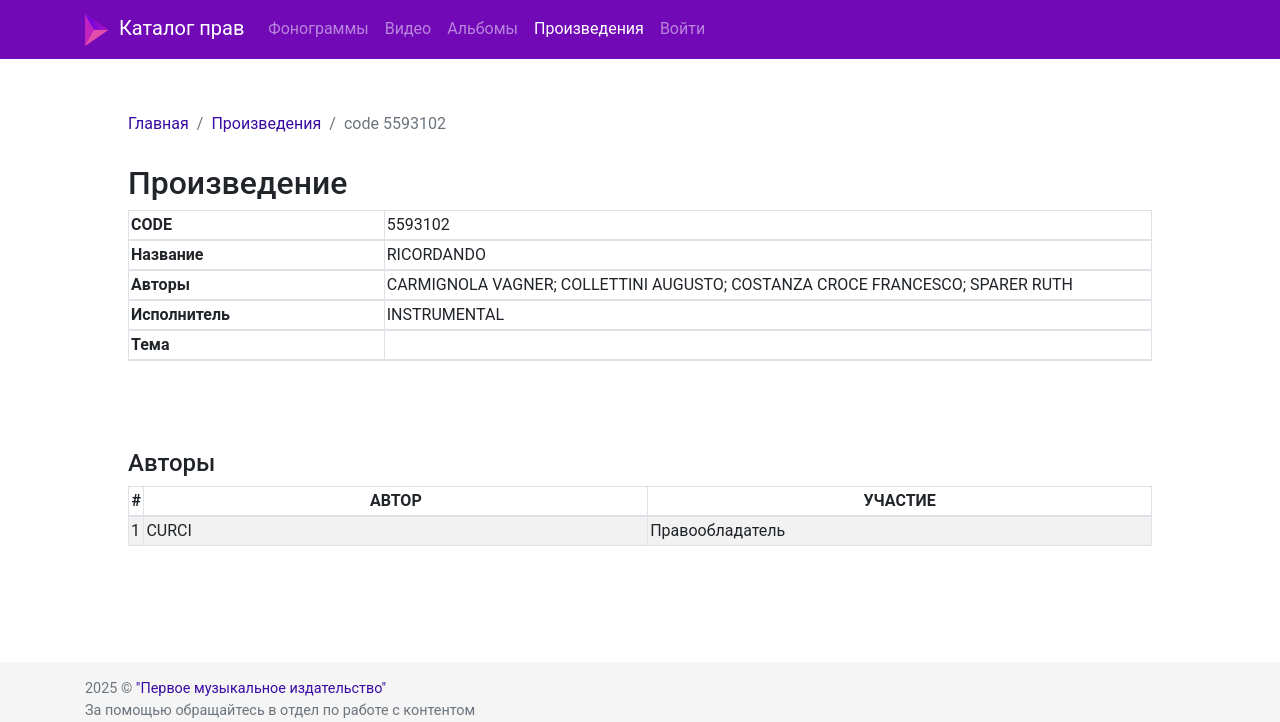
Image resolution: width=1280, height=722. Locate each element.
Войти (682, 28)
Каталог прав (164, 30)
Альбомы (482, 28)
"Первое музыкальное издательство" (261, 688)
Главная (158, 123)
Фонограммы (318, 28)
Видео (408, 28)
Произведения (589, 28)
